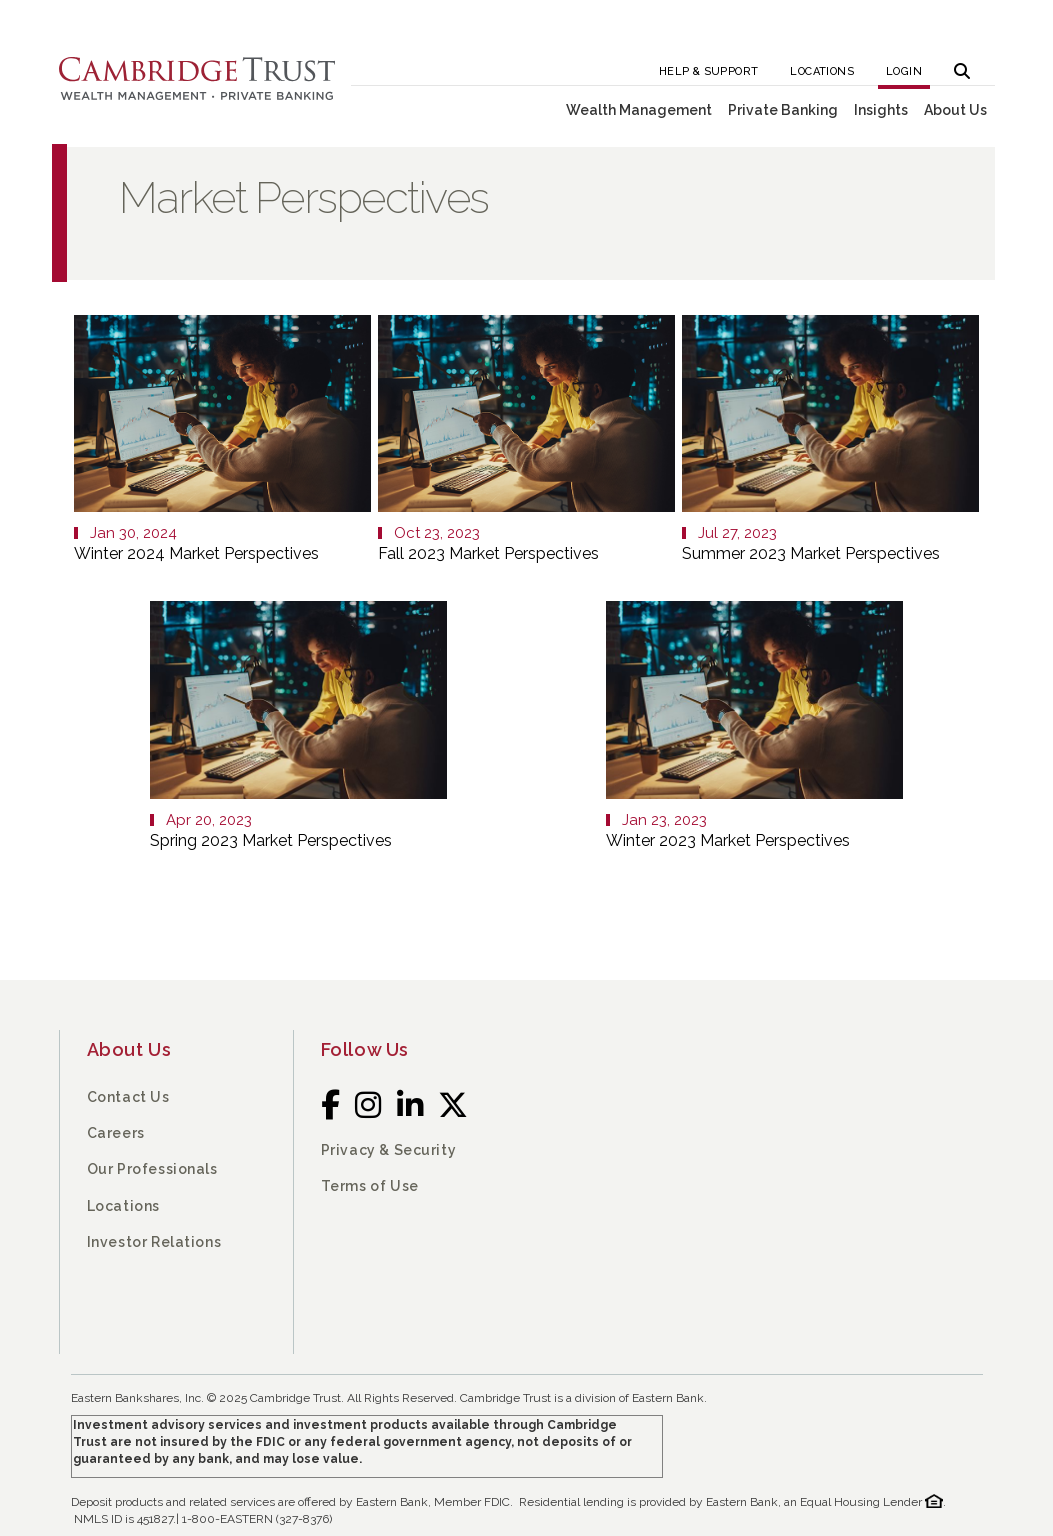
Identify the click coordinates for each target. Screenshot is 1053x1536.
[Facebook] (331, 1104)
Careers (116, 1133)
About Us (129, 1049)
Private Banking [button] (783, 110)
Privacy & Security (389, 1150)
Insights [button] (881, 110)
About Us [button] (955, 110)
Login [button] (904, 71)
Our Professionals (152, 1169)
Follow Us (365, 1049)
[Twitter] (453, 1104)
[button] (962, 65)
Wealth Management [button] (639, 110)
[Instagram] (368, 1104)
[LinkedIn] (410, 1104)
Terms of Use (370, 1186)
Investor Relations (154, 1242)
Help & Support (709, 71)
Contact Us (128, 1097)
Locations (822, 71)
